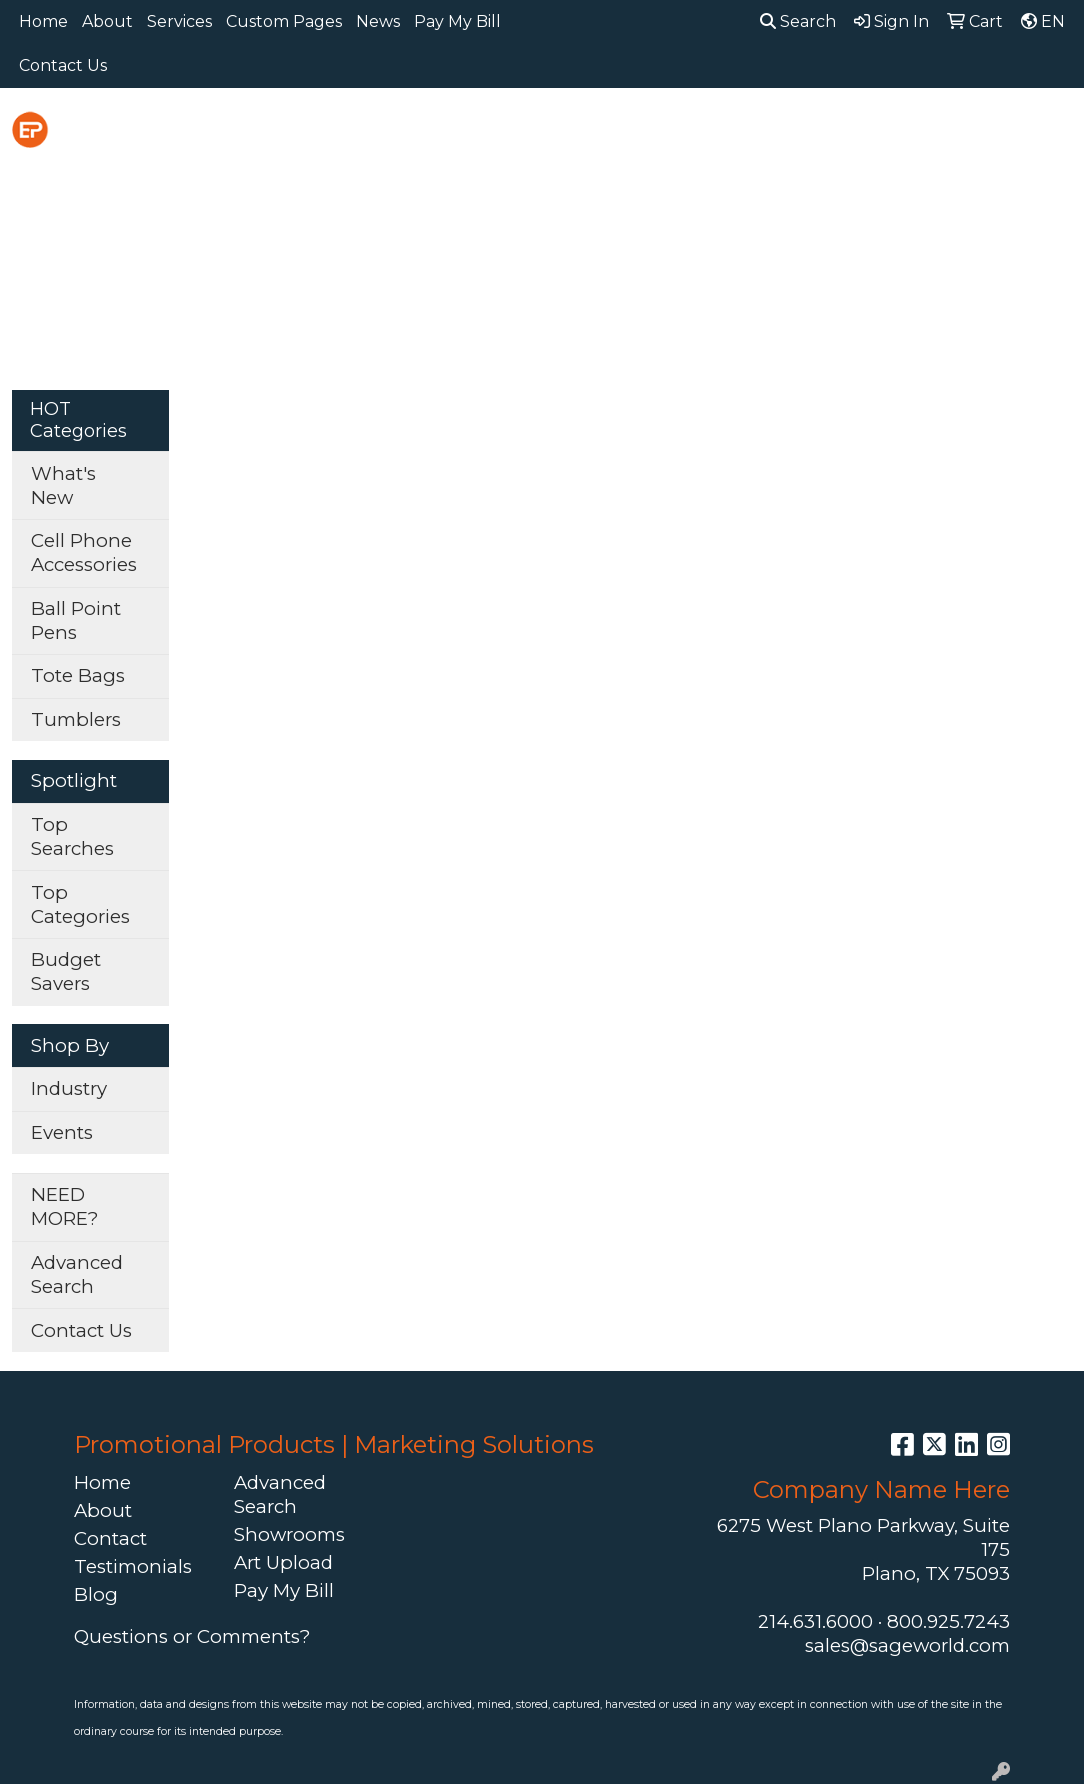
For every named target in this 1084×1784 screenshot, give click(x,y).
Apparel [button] (315, 131)
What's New (63, 485)
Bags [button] (509, 131)
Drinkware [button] (613, 131)
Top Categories (80, 904)
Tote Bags (78, 675)
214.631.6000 (815, 1621)
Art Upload (283, 1562)
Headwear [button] (811, 131)
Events (62, 1132)
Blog (96, 1594)
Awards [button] (419, 131)
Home (43, 21)
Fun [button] (712, 131)
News (378, 21)
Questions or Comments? (192, 1636)
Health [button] (922, 131)
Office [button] (1012, 131)
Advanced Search (77, 1274)
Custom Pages (284, 21)
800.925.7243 (948, 1621)
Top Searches (72, 836)
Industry (69, 1088)
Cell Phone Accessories (84, 552)
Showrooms (289, 1534)
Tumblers (76, 719)
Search (798, 21)
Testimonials (133, 1566)
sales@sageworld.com (907, 1645)
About (107, 21)
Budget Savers (66, 971)
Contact (110, 1538)
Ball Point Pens (76, 620)
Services (179, 21)
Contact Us (63, 65)
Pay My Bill (457, 21)
